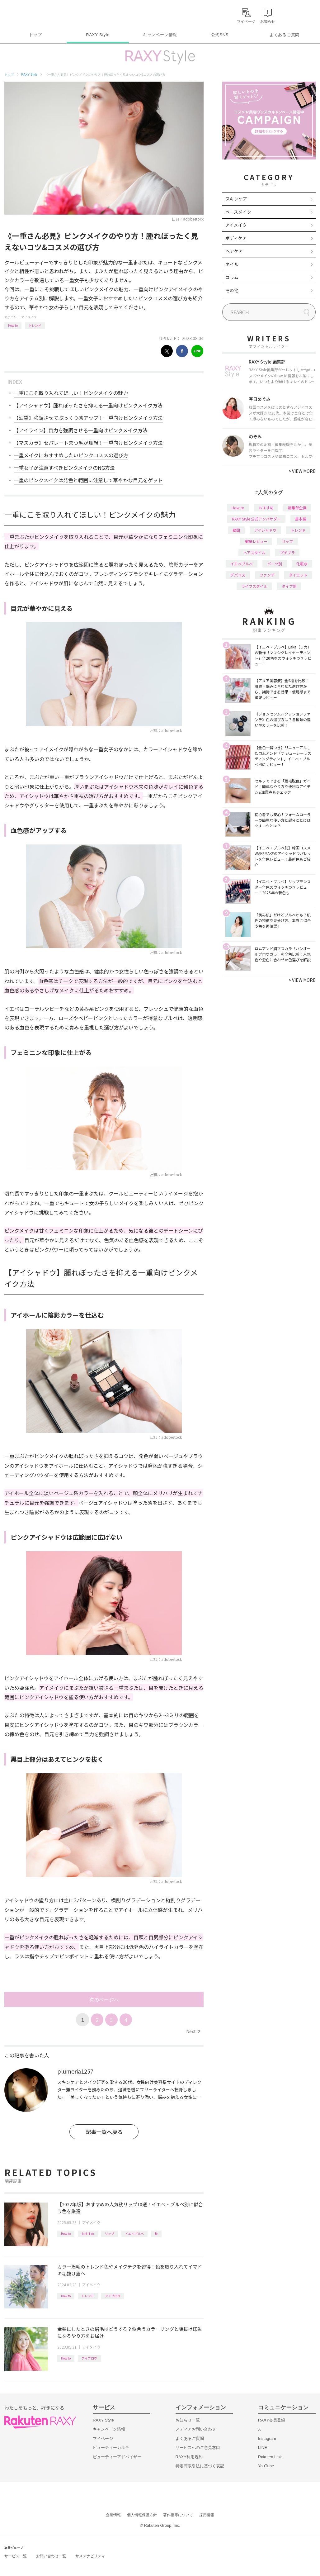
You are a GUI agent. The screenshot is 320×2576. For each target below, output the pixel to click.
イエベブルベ (134, 2233)
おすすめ (88, 2233)
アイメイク (29, 317)
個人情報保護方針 (142, 2515)
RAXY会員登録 (271, 2420)
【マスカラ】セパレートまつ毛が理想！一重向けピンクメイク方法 (88, 442)
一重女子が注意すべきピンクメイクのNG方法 (64, 467)
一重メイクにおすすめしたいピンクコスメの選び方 (71, 455)
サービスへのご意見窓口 (198, 2447)
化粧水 (302, 563)
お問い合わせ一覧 (51, 2556)
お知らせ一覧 (188, 2420)
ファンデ (267, 574)
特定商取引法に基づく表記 (200, 2466)
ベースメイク (238, 212)
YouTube (266, 2466)
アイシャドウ (265, 530)
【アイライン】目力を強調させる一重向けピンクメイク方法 (81, 430)
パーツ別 (274, 563)
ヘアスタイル (254, 552)
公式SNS (220, 34)
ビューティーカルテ (111, 2447)
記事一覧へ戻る (104, 2132)
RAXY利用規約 (189, 2457)
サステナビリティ (90, 2556)
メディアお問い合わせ (196, 2429)
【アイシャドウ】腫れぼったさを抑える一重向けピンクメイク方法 (88, 405)
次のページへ (104, 1999)
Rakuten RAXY (31, 14)
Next (193, 2031)
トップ (35, 34)
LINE (262, 2447)
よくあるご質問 (284, 34)
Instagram (267, 2438)
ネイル (231, 264)
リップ (109, 2233)
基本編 (300, 518)
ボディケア (236, 238)
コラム (231, 277)
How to (13, 325)
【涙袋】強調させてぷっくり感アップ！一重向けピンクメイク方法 (88, 417)
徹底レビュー (256, 541)
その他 (231, 290)
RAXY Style (97, 34)
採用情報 (206, 2515)
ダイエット (298, 574)
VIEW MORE (302, 471)
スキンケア (236, 199)
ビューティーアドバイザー (117, 2457)
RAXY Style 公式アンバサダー (256, 518)
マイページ (103, 2438)
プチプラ (287, 552)
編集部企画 (297, 507)
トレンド (35, 325)
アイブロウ (112, 2295)
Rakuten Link (270, 2457)
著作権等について (178, 2515)
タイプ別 (289, 586)
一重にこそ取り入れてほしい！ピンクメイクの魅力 (71, 393)
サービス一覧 (15, 2556)
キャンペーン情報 (160, 34)
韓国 (236, 530)
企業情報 (113, 2515)
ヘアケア (234, 251)
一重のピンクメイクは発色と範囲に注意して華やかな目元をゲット (88, 480)
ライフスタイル (254, 586)
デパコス (237, 574)
